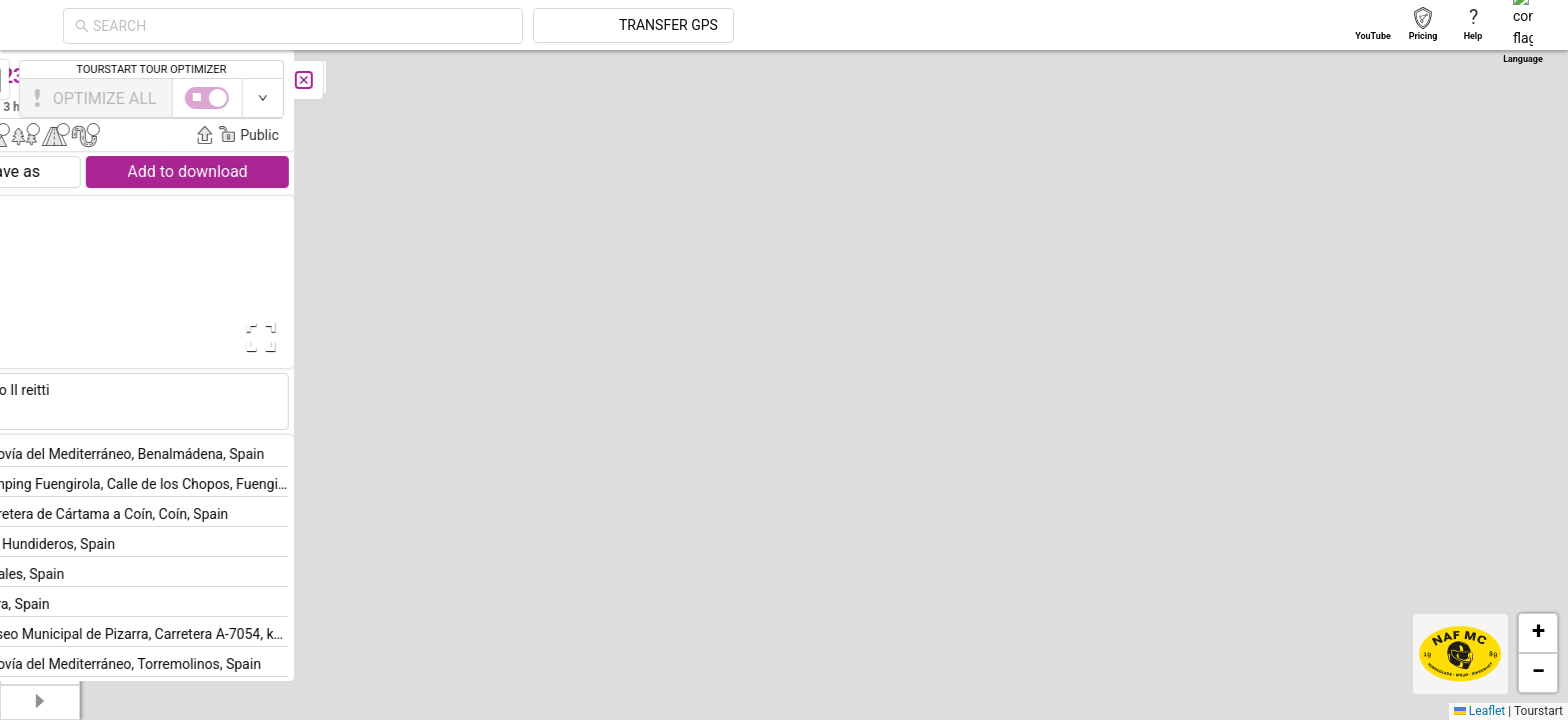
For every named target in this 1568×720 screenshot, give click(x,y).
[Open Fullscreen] (398, 337)
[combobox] (482, 26)
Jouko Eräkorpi (372, 106)
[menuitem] (39, 74)
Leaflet (1479, 711)
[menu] (40, 280)
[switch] (1481, 98)
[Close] (445, 80)
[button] (1064, 491)
